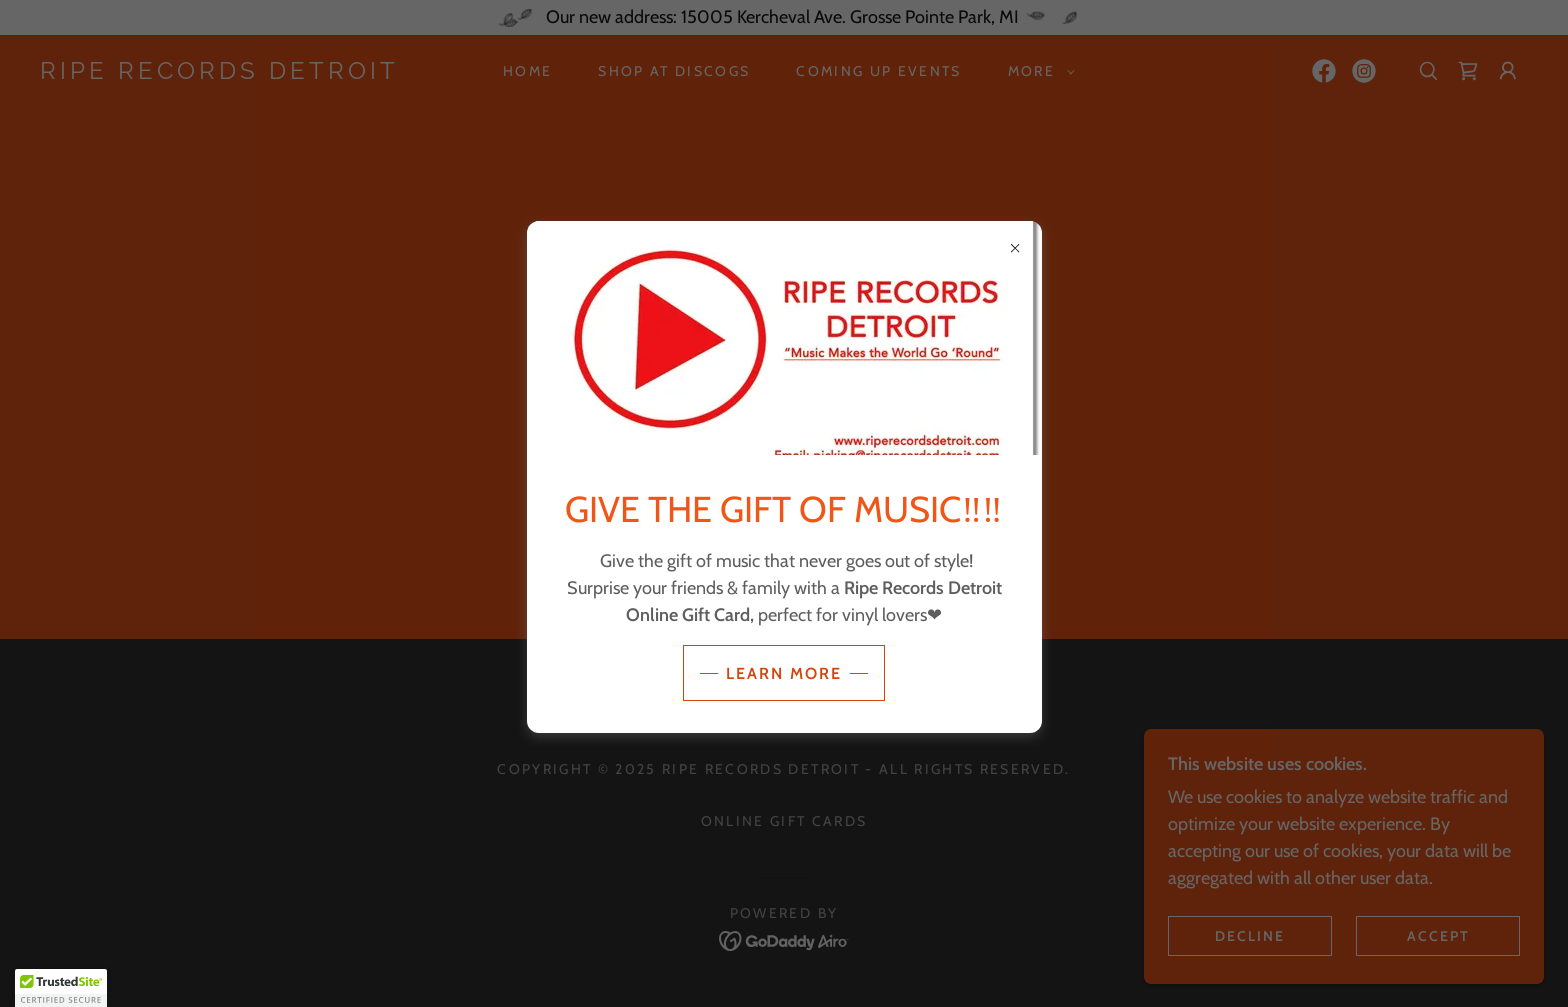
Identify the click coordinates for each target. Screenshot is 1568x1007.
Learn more (784, 673)
